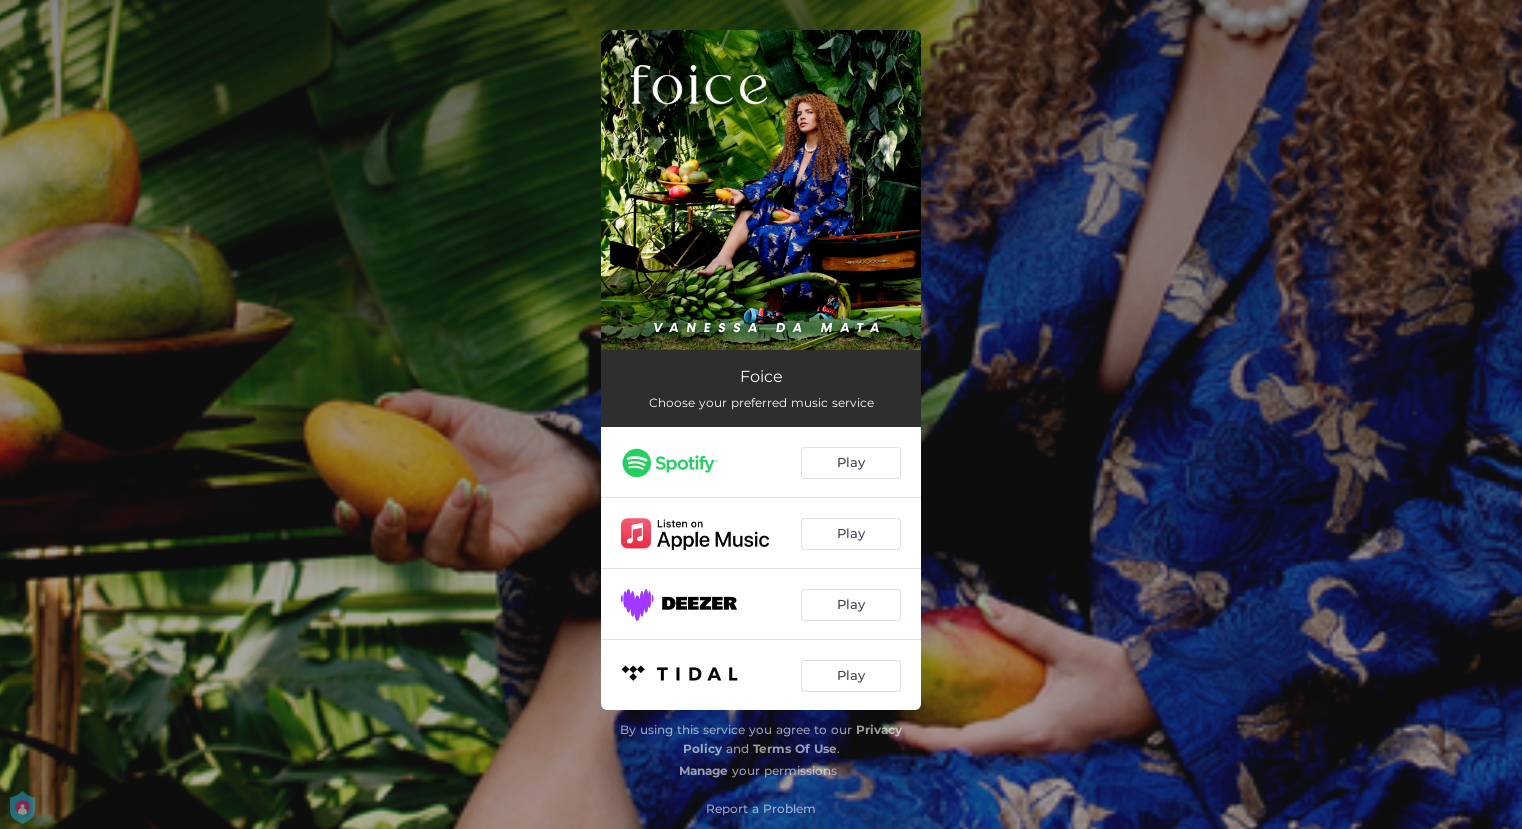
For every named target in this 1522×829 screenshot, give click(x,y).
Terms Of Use (795, 748)
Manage (703, 770)
